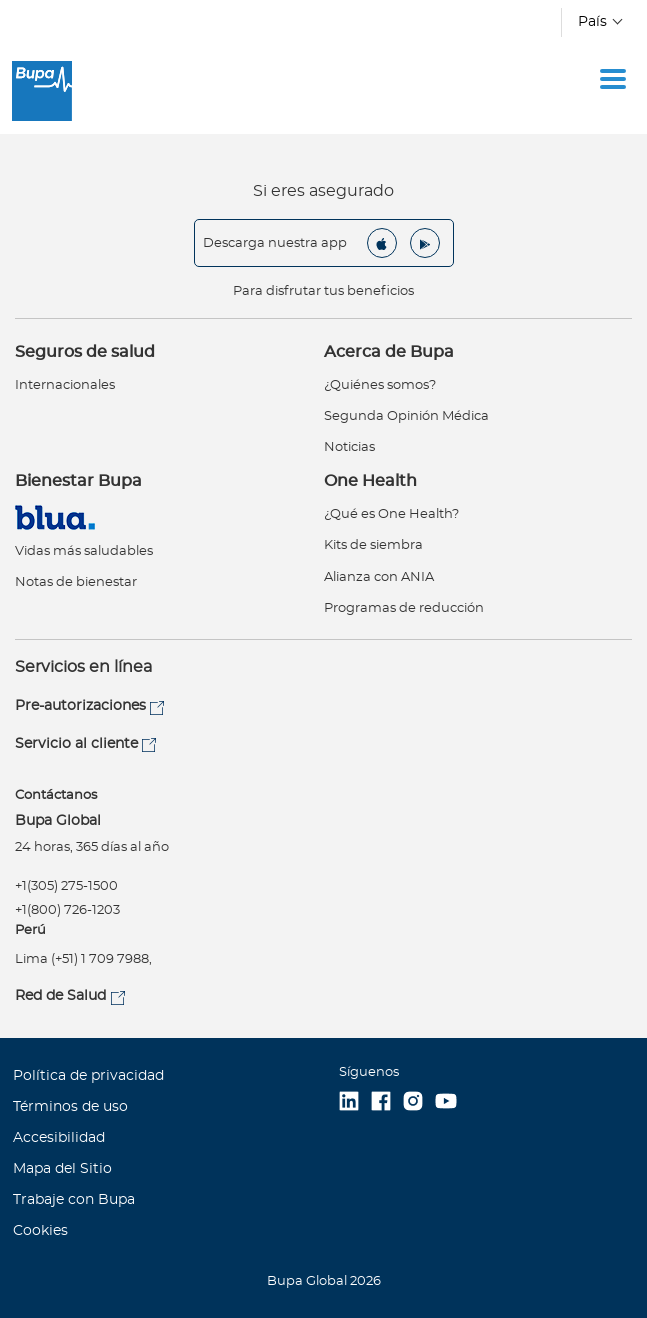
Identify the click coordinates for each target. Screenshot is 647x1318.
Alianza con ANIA (379, 577)
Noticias (349, 447)
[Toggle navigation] (613, 79)
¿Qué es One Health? (391, 514)
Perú (30, 930)
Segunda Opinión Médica (406, 416)
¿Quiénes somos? (380, 385)
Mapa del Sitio (62, 1169)
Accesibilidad (59, 1138)
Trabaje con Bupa (74, 1200)
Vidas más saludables (84, 551)
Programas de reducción (404, 608)
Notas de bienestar (76, 582)
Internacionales (65, 385)
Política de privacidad (88, 1076)
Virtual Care (59, 517)
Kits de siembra (373, 545)
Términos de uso (70, 1107)
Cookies (40, 1231)
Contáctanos (56, 795)
